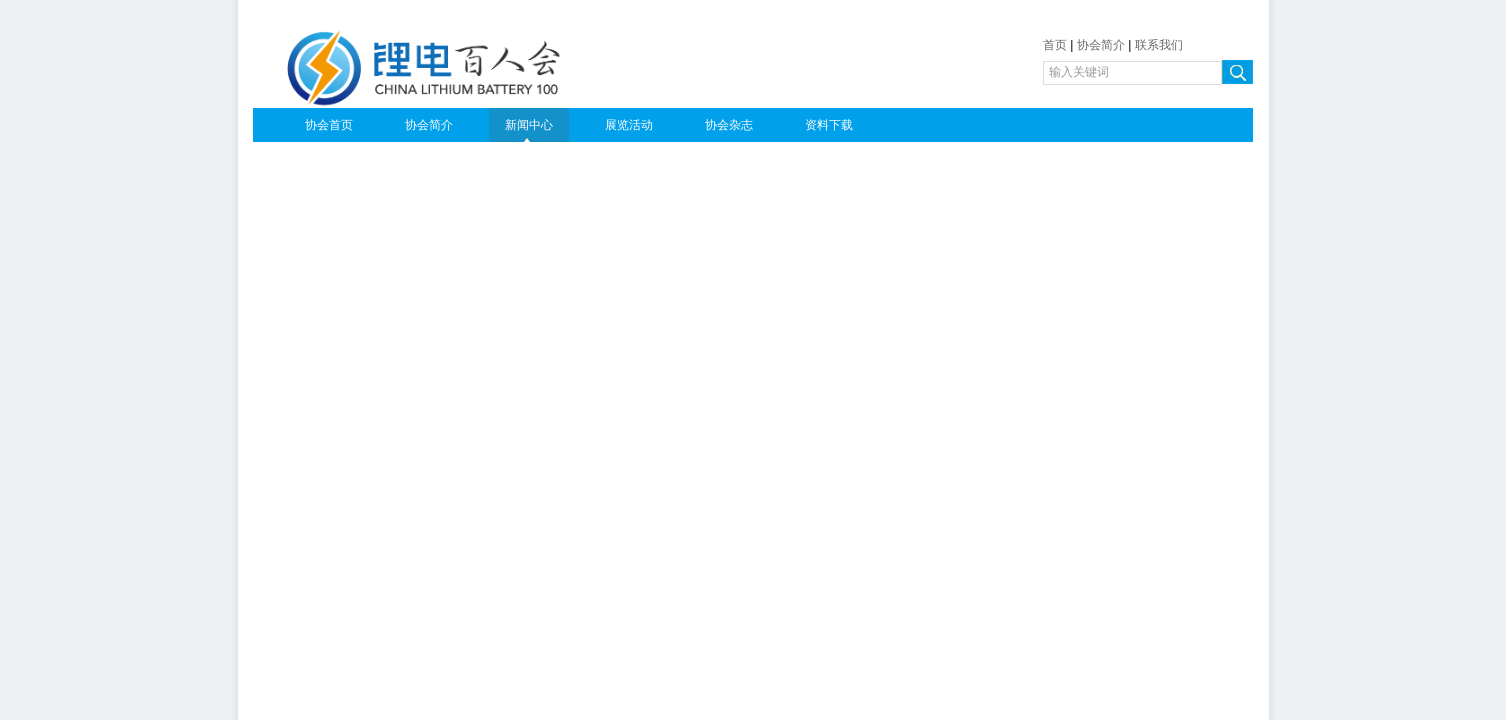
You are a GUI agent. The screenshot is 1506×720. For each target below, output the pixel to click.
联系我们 (1159, 45)
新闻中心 (529, 125)
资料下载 (829, 125)
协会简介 (1101, 45)
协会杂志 (729, 125)
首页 (1055, 45)
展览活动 (629, 125)
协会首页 (329, 125)
